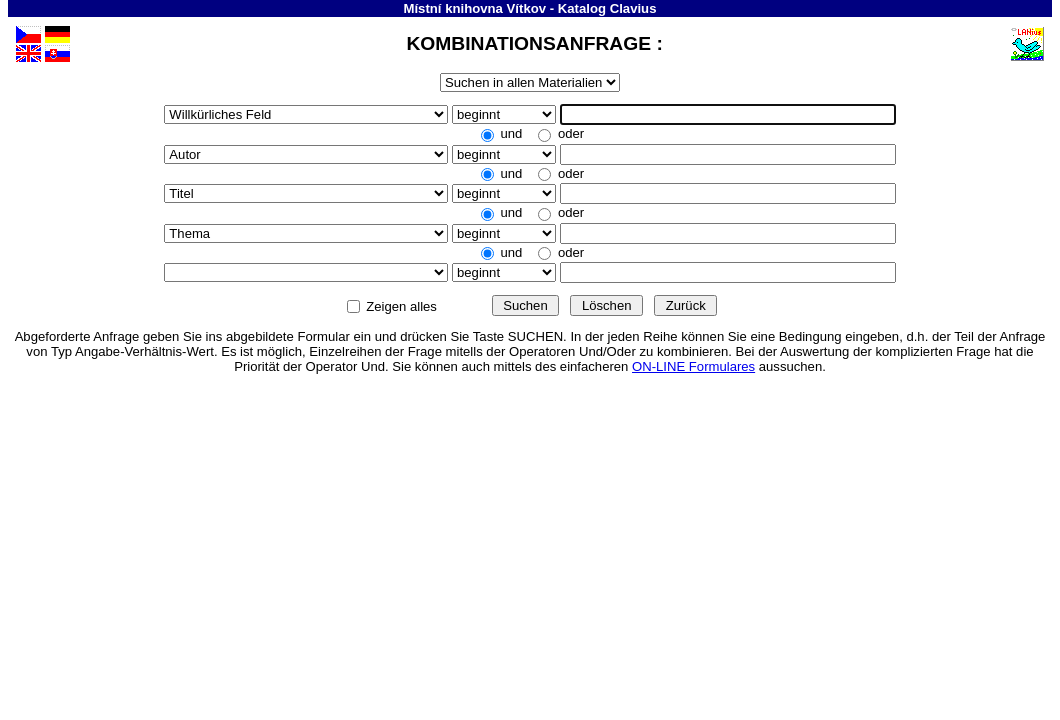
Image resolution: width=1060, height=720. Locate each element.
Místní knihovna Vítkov (475, 8)
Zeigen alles (402, 306)
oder (569, 133)
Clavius (633, 8)
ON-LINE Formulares (693, 366)
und (511, 133)
